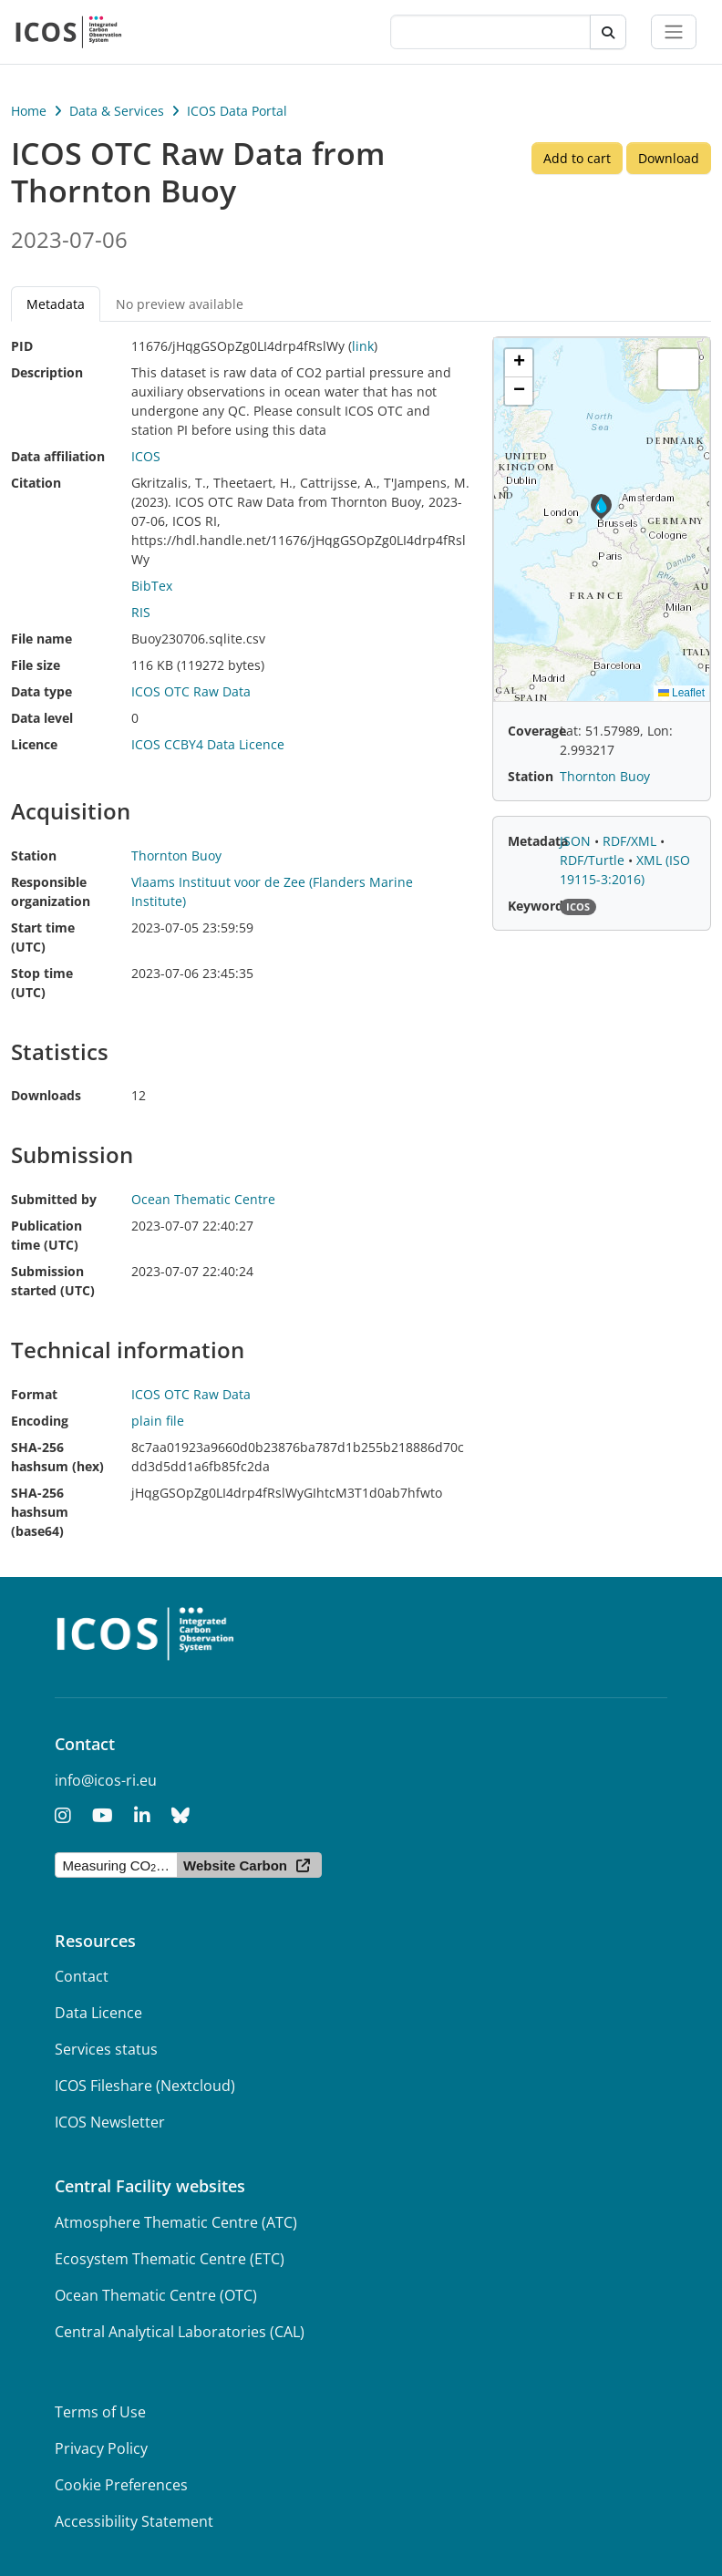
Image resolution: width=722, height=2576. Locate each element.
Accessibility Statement (134, 2521)
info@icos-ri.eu (106, 1780)
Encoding (39, 1420)
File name (41, 638)
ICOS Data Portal (237, 110)
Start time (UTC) (43, 937)
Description (47, 372)
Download (668, 158)
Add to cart (577, 158)
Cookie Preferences (121, 2485)
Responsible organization (50, 891)
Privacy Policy (101, 2448)
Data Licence (98, 2013)
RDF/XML (631, 841)
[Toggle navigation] (673, 32)
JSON (577, 841)
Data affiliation (58, 456)
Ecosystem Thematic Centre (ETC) (169, 2259)
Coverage (537, 730)
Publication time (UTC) (46, 1235)
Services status (106, 2049)
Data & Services (116, 110)
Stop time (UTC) (42, 982)
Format (34, 1394)
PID (22, 346)
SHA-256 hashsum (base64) (39, 1512)
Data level (42, 717)
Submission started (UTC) (53, 1280)
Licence (34, 744)
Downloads (46, 1095)
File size (35, 665)
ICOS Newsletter (110, 2122)
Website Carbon (235, 1865)
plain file (157, 1420)
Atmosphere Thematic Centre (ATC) (176, 2222)
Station (34, 855)
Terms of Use (100, 2412)
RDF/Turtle (594, 860)
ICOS (145, 456)
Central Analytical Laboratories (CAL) (179, 2332)
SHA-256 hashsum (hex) (57, 1456)
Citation (36, 482)
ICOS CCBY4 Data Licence (207, 744)
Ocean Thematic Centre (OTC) (156, 2295)
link (363, 346)
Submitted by (54, 1199)
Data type (41, 691)
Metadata (55, 304)
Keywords (539, 905)
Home (28, 110)
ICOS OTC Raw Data (191, 691)
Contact (81, 1976)
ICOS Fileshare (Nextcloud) (145, 2086)
